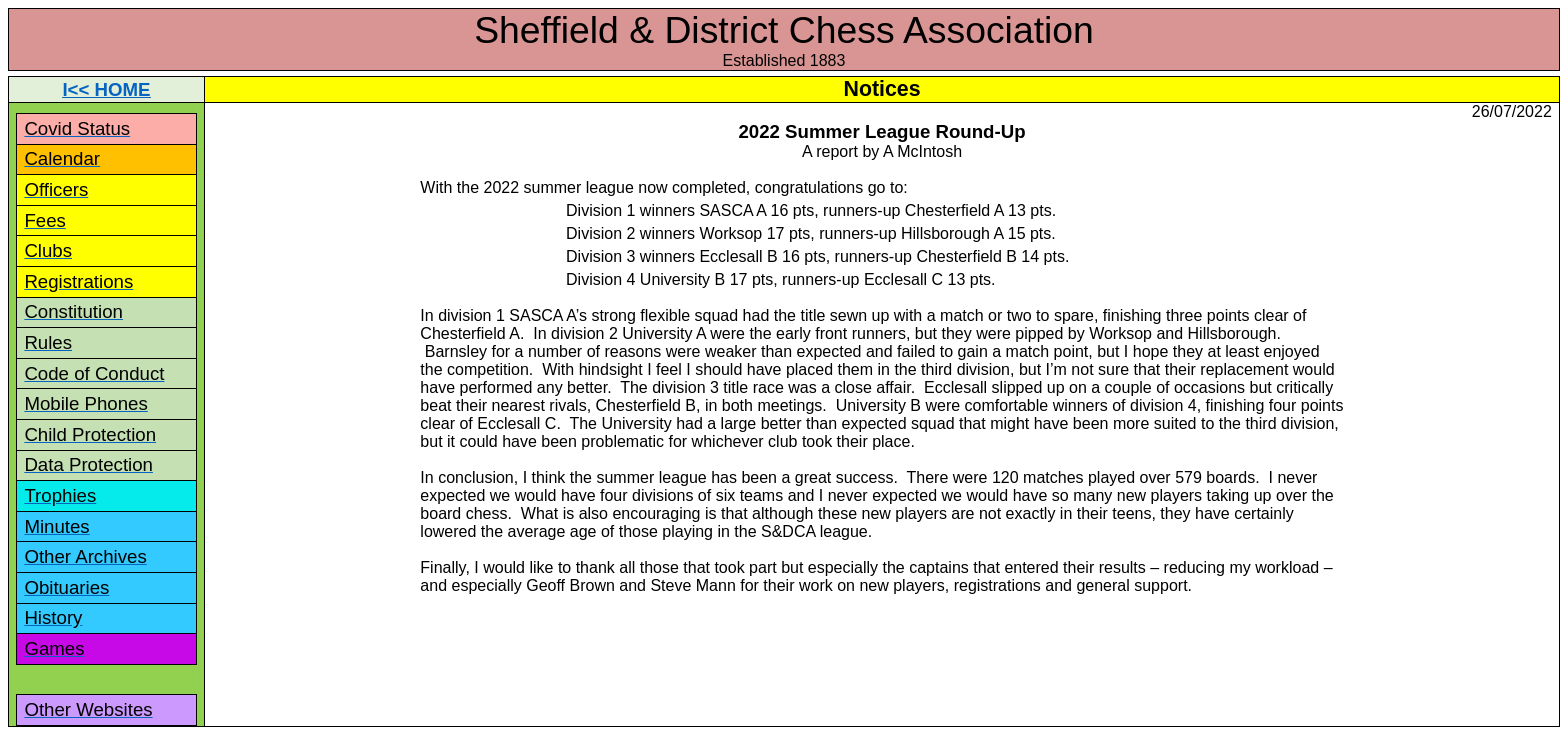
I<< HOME (106, 89)
